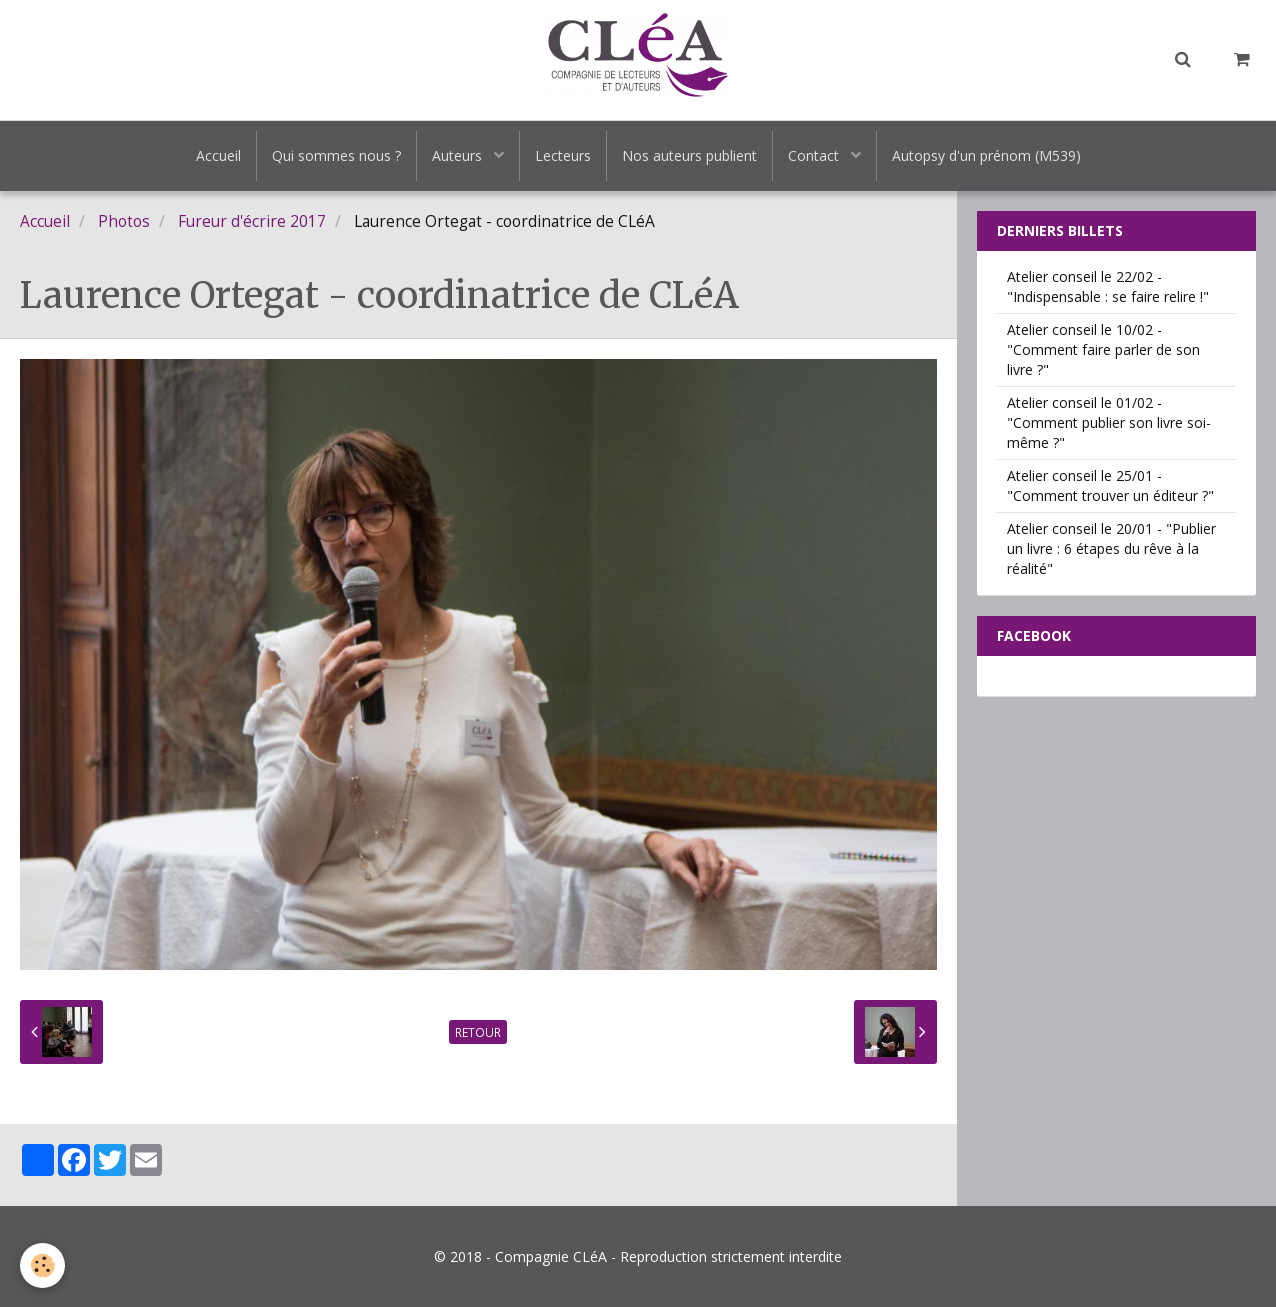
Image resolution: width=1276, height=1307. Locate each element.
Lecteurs (563, 155)
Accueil (218, 155)
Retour (478, 1032)
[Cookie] (42, 1265)
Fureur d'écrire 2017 (252, 221)
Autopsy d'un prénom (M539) (986, 155)
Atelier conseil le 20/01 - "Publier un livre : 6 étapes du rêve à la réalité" (1111, 548)
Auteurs (459, 155)
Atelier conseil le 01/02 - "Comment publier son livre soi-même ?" (1109, 422)
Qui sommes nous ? (336, 155)
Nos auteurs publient (689, 155)
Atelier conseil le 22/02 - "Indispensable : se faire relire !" (1108, 286)
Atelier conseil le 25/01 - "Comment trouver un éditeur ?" (1110, 485)
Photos (124, 221)
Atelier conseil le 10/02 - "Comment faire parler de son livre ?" (1103, 349)
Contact (815, 155)
